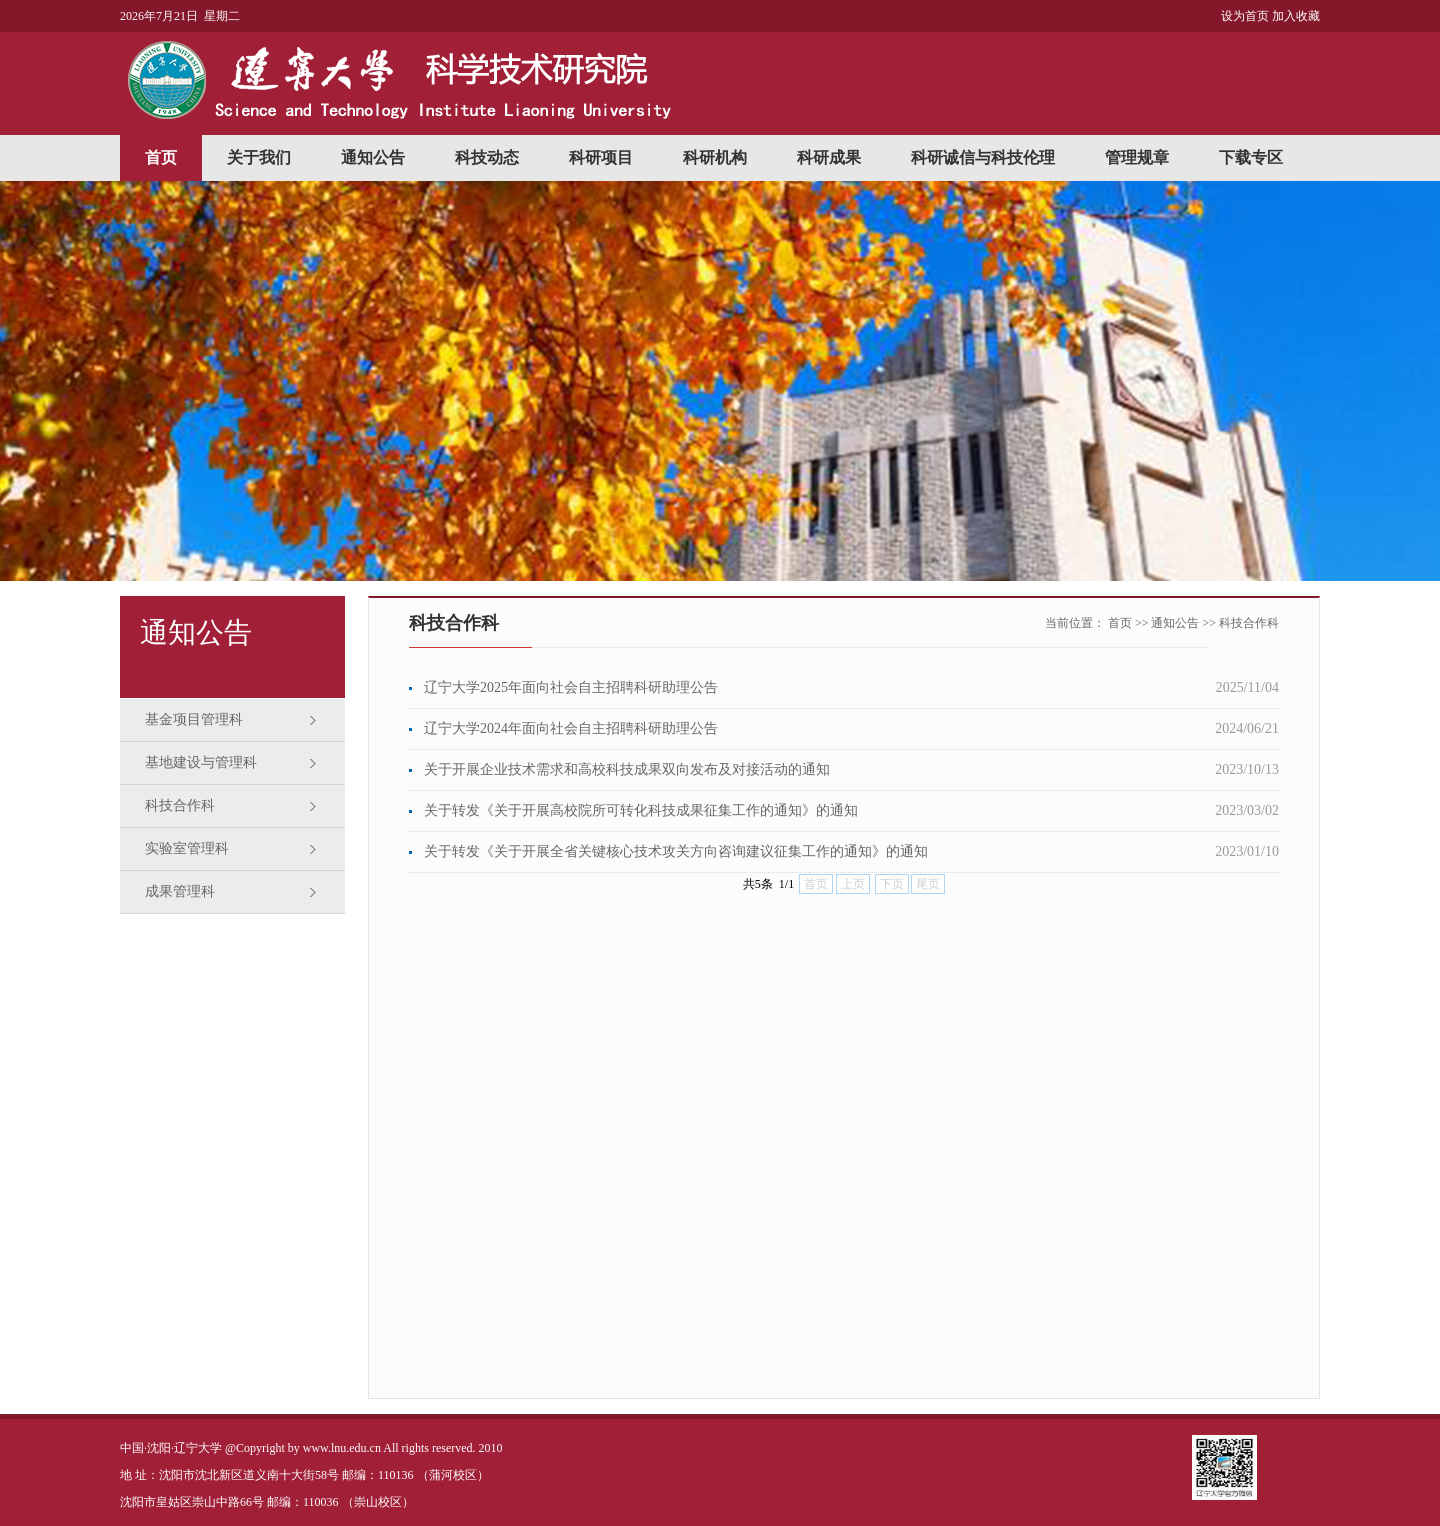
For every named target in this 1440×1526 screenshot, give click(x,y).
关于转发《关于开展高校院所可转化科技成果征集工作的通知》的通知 (641, 810)
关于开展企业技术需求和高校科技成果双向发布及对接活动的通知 (627, 769)
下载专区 (1251, 157)
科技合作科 (180, 805)
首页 (161, 157)
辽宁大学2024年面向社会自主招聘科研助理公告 (571, 728)
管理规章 (1137, 157)
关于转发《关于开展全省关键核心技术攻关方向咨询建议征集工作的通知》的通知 (676, 851)
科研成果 (829, 157)
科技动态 (487, 157)
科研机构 (715, 157)
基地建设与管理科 (201, 762)
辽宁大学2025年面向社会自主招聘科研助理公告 (571, 687)
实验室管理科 (187, 848)
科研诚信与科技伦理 (983, 157)
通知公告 (373, 157)
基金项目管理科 (194, 719)
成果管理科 (180, 891)
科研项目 (601, 157)
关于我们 (259, 157)
